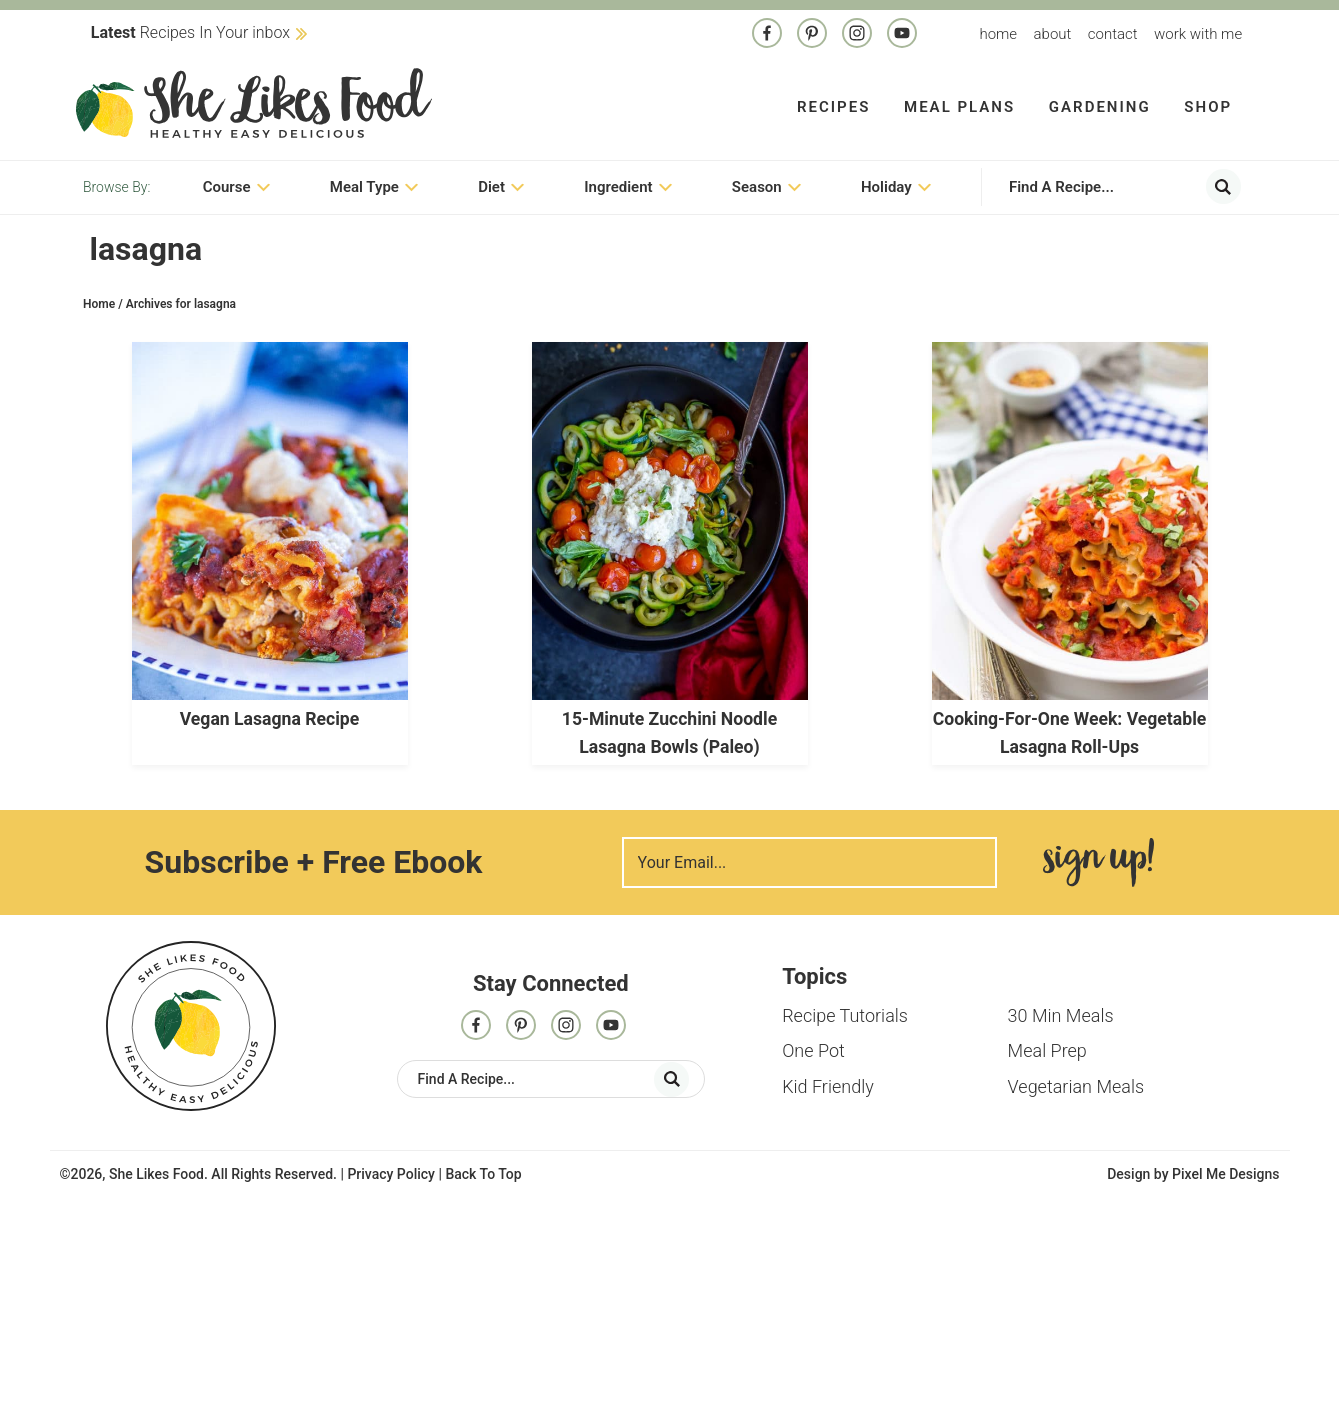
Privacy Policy (391, 1176)
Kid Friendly (828, 1089)
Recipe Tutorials (845, 1018)
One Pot (813, 1053)
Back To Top (483, 1176)
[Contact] (902, 35)
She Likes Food (254, 105)
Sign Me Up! (1098, 865)
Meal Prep (1047, 1053)
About (1053, 34)
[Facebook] (767, 35)
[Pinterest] (812, 35)
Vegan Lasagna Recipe (270, 722)
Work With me (1198, 34)
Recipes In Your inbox (190, 32)
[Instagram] (857, 35)
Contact (1113, 34)
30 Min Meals (1061, 1018)
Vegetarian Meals (1076, 1089)
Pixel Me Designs (1226, 1176)
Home (998, 34)
